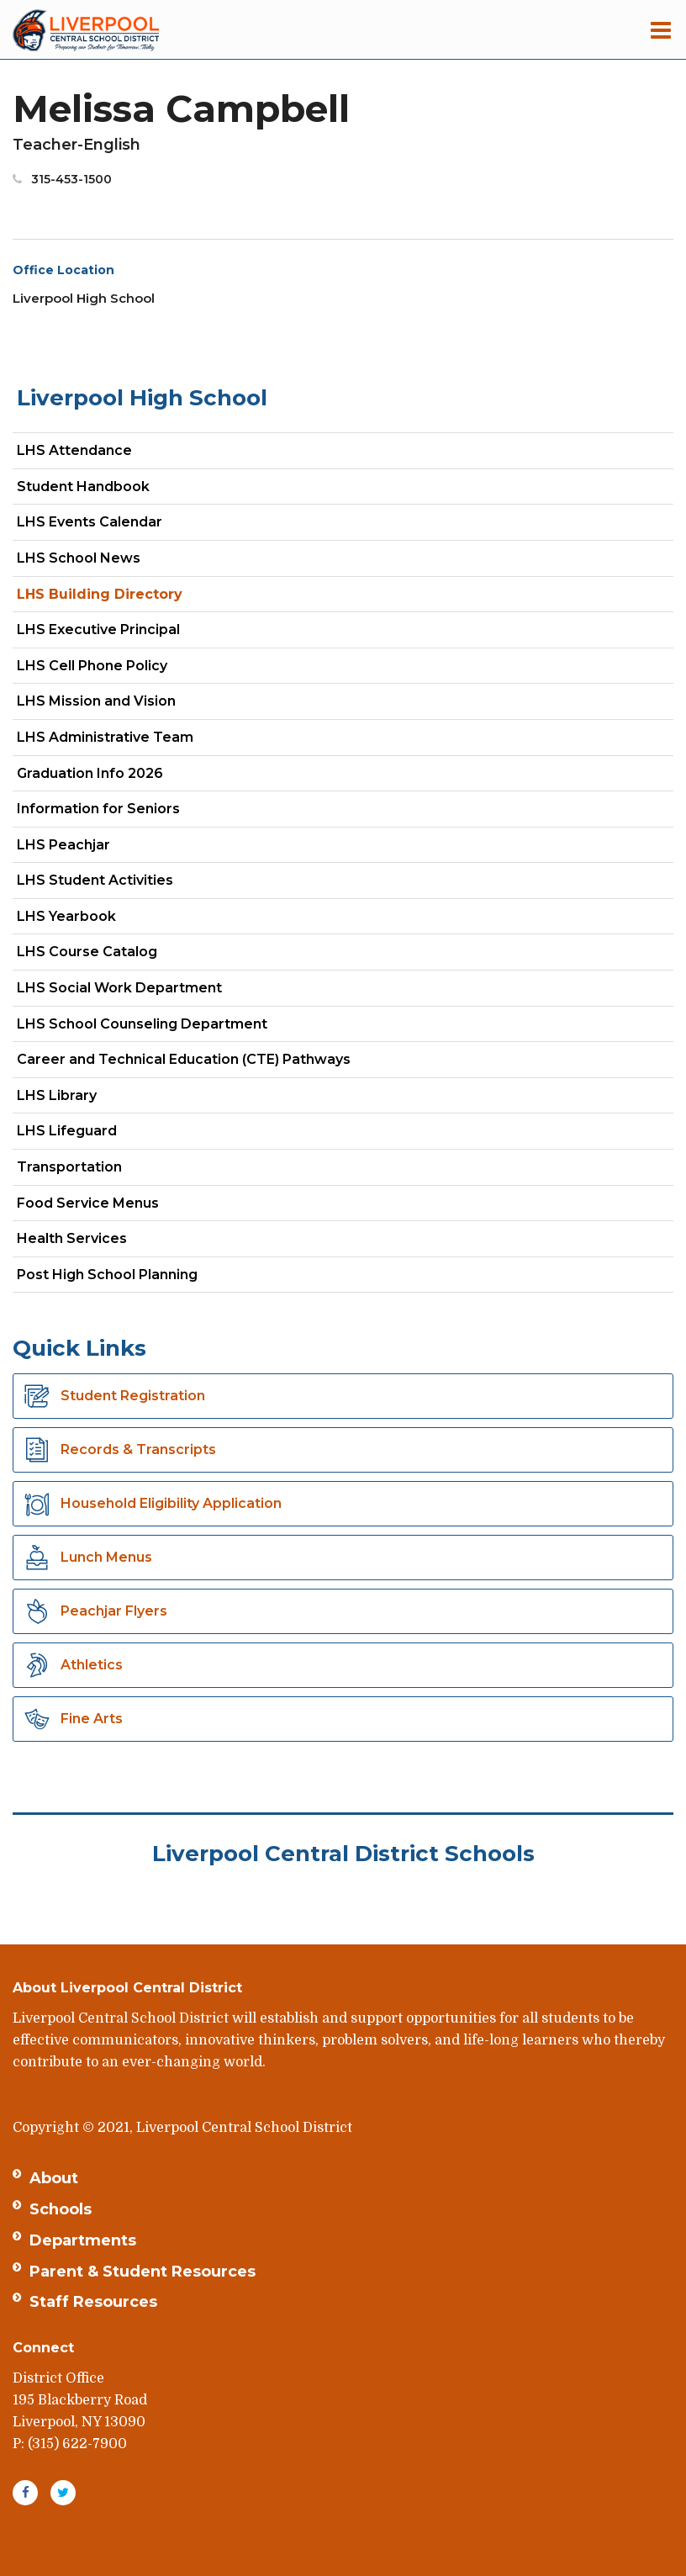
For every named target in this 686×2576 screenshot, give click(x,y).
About (53, 2178)
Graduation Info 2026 (90, 773)
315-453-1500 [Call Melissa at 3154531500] (71, 179)
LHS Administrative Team (105, 737)
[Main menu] (661, 29)
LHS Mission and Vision (96, 701)
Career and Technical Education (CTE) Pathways (184, 1059)
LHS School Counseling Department (171, 1027)
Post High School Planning (107, 1275)
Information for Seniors (98, 809)
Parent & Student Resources (142, 2271)
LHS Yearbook (66, 916)
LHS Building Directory (99, 594)
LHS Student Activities (95, 880)
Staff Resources (93, 2302)
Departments (82, 2240)
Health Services (72, 1238)
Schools (60, 2209)
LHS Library (57, 1095)
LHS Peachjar (93, 848)
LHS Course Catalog (116, 955)
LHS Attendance (74, 450)
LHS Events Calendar (89, 522)
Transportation (69, 1167)
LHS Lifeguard (67, 1131)
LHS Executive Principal (98, 629)
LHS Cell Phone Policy (92, 666)
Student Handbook (83, 487)
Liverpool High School (142, 397)
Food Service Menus (88, 1203)
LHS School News (78, 558)
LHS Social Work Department (149, 991)
